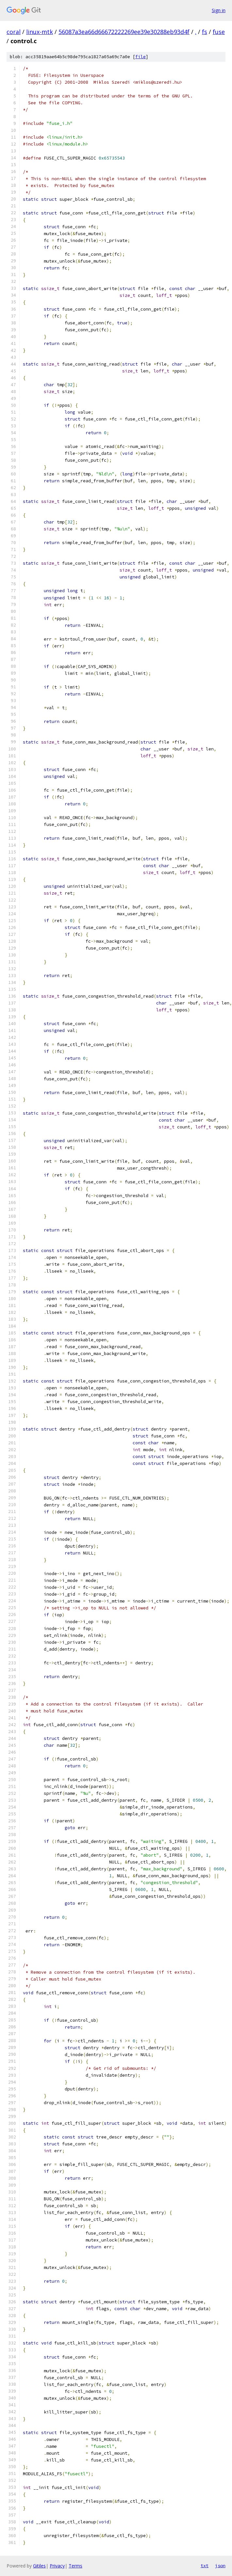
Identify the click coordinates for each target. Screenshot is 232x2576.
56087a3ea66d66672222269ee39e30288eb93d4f (124, 32)
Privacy (57, 2566)
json (220, 2565)
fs (204, 32)
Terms (75, 2566)
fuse (219, 32)
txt (204, 2565)
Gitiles (39, 2566)
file (140, 57)
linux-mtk (39, 32)
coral (14, 32)
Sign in (218, 10)
